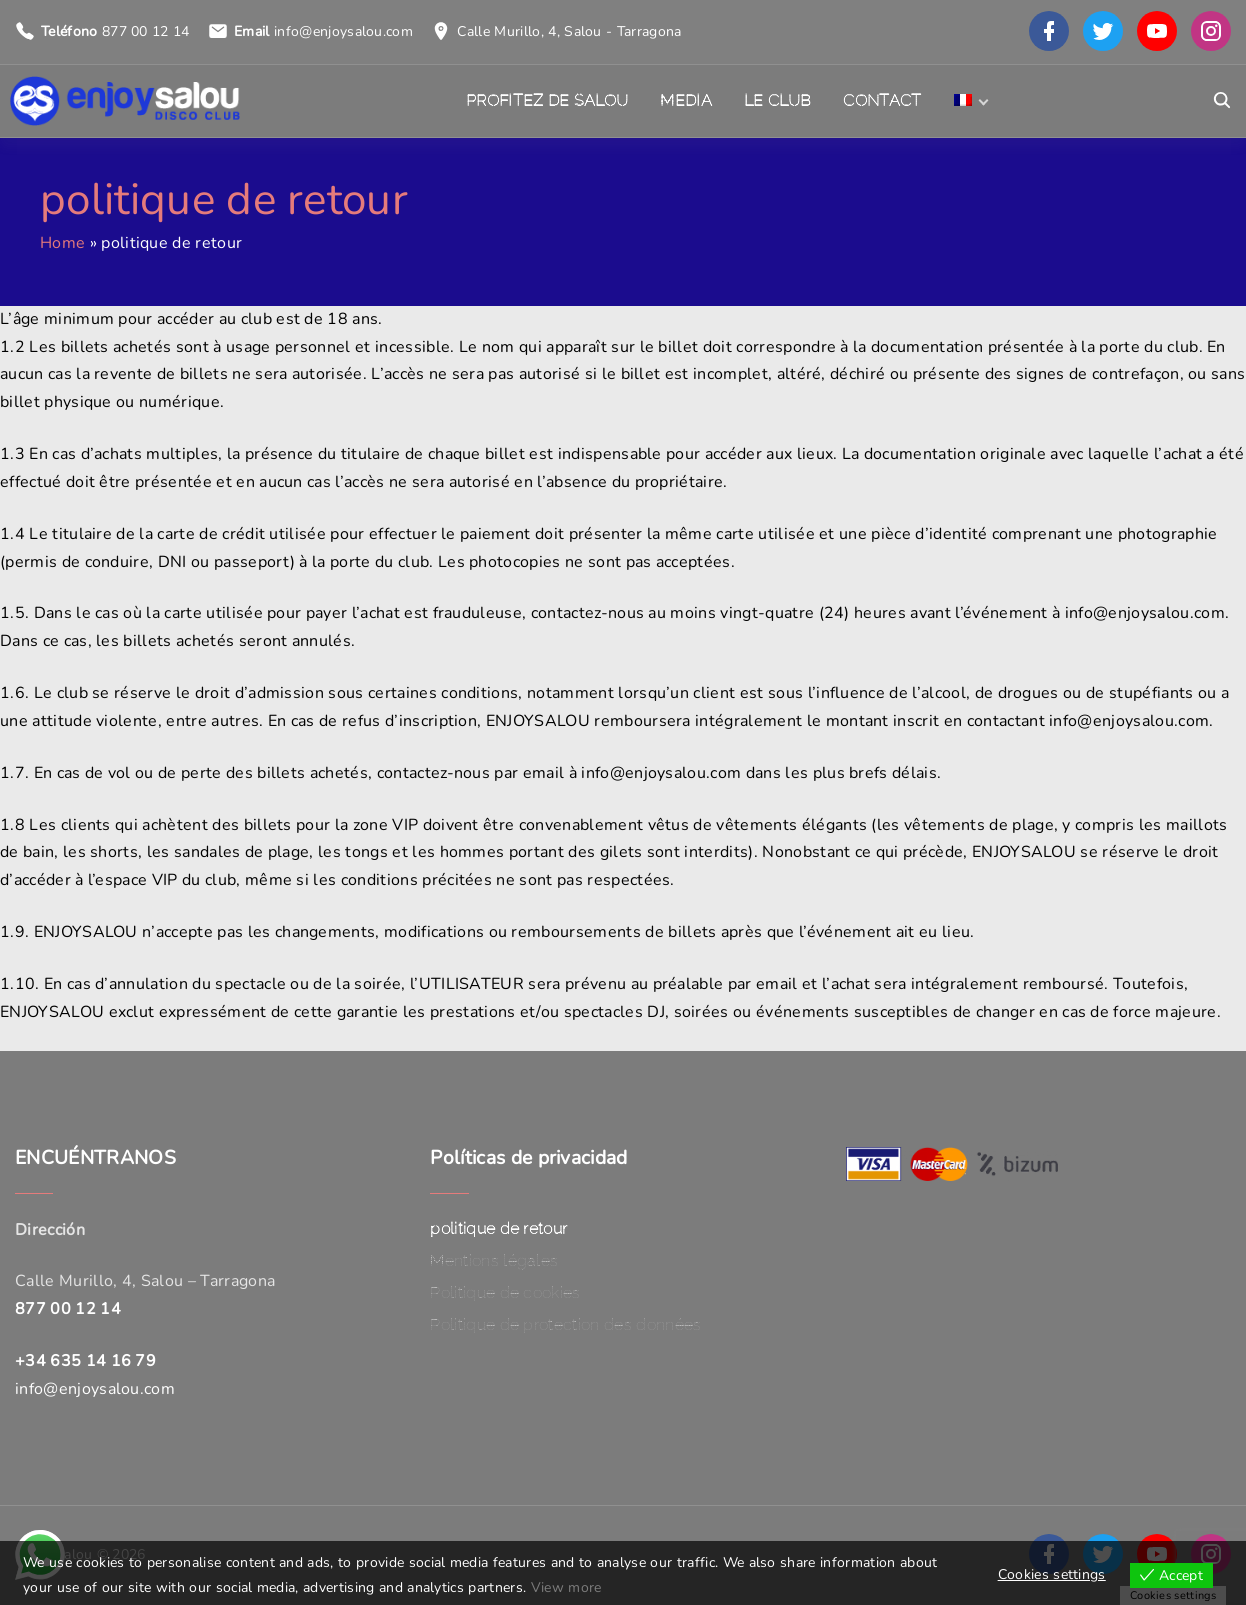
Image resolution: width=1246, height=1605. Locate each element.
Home (62, 243)
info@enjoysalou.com (343, 31)
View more (566, 1587)
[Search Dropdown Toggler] (1222, 101)
